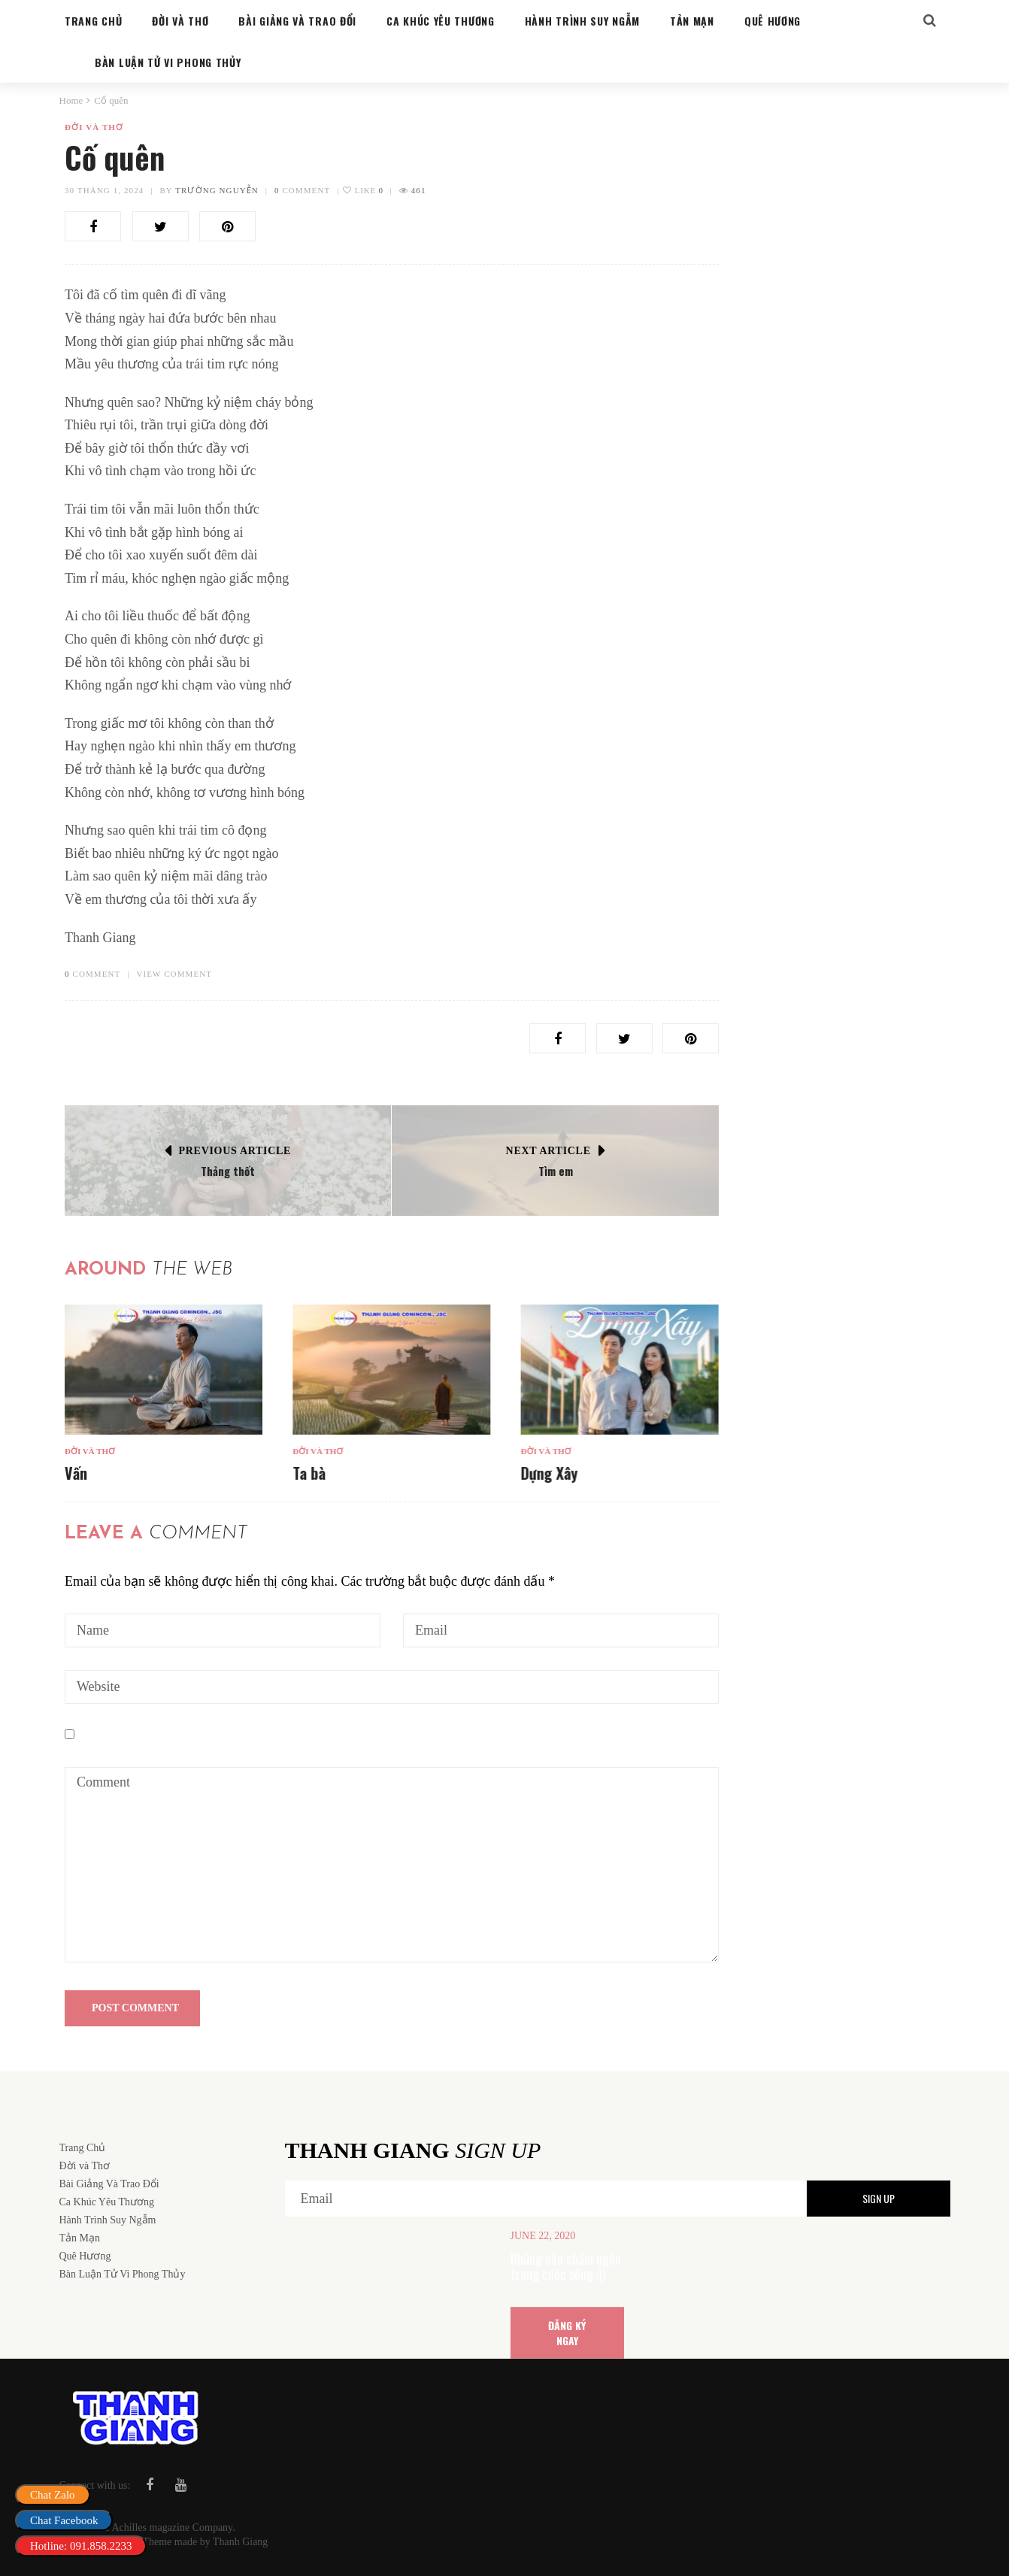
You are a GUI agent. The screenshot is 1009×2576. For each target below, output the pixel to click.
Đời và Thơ (94, 127)
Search (910, 161)
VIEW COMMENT (174, 973)
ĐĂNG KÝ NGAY (567, 2332)
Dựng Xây (548, 1473)
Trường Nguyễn (217, 190)
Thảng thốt (228, 1170)
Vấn (76, 1473)
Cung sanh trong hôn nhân (823, 910)
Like (363, 190)
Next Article (548, 1150)
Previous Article (235, 1150)
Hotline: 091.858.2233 (81, 2546)
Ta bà (309, 1473)
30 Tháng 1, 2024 (104, 190)
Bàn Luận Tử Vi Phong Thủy (804, 888)
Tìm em (555, 1170)
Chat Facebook (64, 2520)
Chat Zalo (52, 2495)
